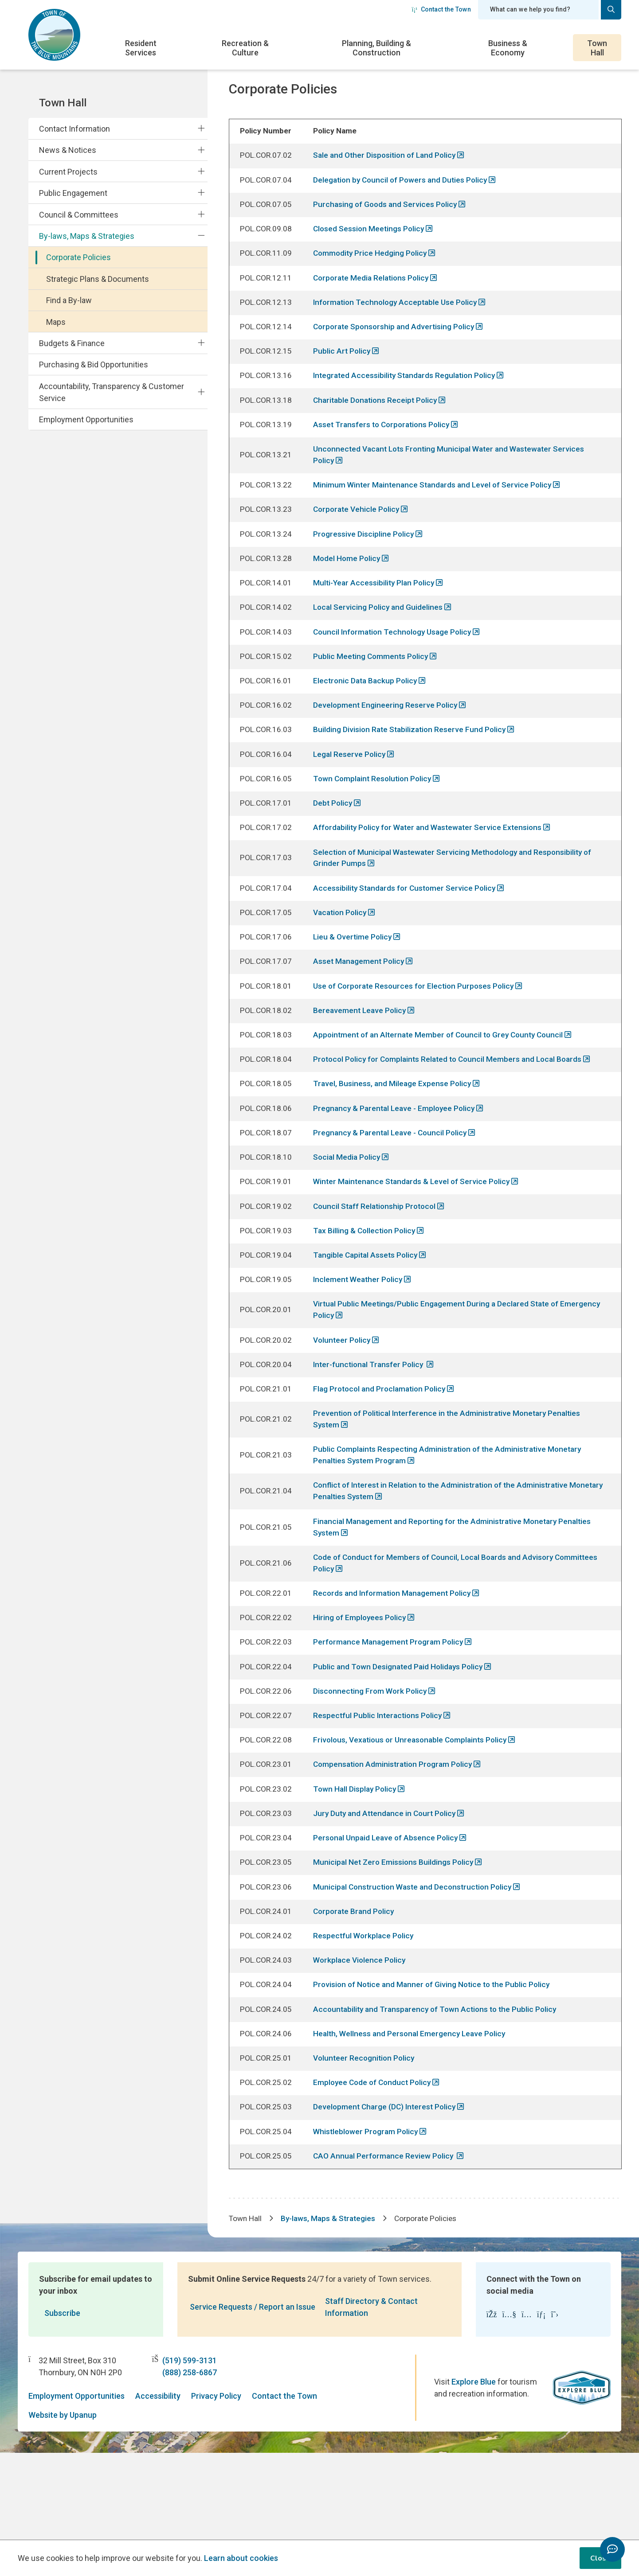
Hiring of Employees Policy (361, 1686)
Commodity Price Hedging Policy (372, 270)
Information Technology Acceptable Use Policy (398, 320)
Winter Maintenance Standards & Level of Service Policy (415, 1233)
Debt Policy (334, 840)
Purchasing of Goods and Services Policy (387, 219)
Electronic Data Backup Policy (368, 713)
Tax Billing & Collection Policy (366, 1284)
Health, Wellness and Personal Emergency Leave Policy (412, 2115)
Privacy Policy (216, 2482)
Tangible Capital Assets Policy (368, 1309)
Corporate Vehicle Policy (359, 536)
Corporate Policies (78, 257)
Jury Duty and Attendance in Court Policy (388, 1889)
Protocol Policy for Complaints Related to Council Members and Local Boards (453, 1106)
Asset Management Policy (361, 1004)
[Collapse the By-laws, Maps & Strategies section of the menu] (201, 236)
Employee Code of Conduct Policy (375, 2165)
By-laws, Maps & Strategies (86, 236)
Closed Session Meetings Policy (371, 244)
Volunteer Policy (344, 1398)
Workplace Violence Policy (362, 2040)
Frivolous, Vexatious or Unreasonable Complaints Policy (414, 1813)
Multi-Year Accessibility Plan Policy (376, 612)
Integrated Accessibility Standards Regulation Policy (408, 396)
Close (600, 2558)
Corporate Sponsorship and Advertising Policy (397, 346)
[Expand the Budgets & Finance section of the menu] (201, 343)
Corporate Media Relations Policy (374, 295)
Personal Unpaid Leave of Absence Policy (388, 1914)
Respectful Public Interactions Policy (380, 1787)
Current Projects (68, 171)
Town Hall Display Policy (357, 1863)
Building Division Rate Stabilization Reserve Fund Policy (412, 764)
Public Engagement (73, 193)
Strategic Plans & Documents (97, 279)
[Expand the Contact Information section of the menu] (201, 128)
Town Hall (597, 48)
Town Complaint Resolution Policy (375, 815)
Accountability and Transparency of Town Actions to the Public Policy (439, 2090)
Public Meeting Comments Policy (373, 688)
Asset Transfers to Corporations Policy (385, 447)
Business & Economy (507, 48)
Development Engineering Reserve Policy (387, 739)
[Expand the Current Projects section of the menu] (201, 171)
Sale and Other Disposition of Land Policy (388, 168)
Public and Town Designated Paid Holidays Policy (401, 1737)
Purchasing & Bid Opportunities (93, 364)
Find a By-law (69, 300)
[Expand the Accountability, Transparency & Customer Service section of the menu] (201, 392)
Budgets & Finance (72, 343)
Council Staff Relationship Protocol (378, 1258)
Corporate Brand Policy (356, 1990)
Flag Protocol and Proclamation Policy (383, 1448)
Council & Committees (78, 214)
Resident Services (141, 48)
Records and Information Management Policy (395, 1660)
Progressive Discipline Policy (365, 561)
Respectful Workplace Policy (365, 2015)
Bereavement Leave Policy (362, 1055)
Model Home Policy (348, 586)
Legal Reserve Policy (351, 790)
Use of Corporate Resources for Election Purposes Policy (417, 1030)
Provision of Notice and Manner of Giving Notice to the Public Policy (435, 2065)
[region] (425, 1187)
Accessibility (157, 2482)
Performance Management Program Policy (391, 1711)
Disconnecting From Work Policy (372, 1762)
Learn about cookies (241, 2558)
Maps (56, 322)
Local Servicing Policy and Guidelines (380, 637)
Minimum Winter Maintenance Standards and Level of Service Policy (436, 510)
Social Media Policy (349, 1207)
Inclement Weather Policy (360, 1335)
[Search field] (538, 9)
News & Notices (67, 150)
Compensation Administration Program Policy (396, 1838)
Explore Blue (473, 2468)
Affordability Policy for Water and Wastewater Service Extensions (432, 866)
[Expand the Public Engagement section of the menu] (201, 193)
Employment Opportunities (86, 419)
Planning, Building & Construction (376, 48)
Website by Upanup (62, 2501)
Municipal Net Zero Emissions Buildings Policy (396, 1940)
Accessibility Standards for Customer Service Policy (408, 928)
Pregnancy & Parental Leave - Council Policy (393, 1182)
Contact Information (74, 128)
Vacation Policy (342, 954)
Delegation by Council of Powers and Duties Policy (404, 194)
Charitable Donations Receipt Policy (378, 422)
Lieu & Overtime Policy (354, 979)
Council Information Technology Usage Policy (396, 662)
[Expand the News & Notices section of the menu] (201, 150)
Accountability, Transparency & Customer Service (111, 392)
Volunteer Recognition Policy (366, 2140)
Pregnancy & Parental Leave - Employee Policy (397, 1157)
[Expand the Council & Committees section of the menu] (201, 214)
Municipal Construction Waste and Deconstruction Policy (417, 1965)
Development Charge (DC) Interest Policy (387, 2190)
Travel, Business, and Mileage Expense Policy (394, 1132)
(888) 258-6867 (189, 2459)
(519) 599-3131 (189, 2447)
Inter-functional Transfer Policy (372, 1423)
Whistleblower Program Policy (368, 2216)
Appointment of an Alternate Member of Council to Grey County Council (443, 1081)
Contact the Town (441, 9)
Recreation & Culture (245, 48)
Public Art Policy (343, 371)
